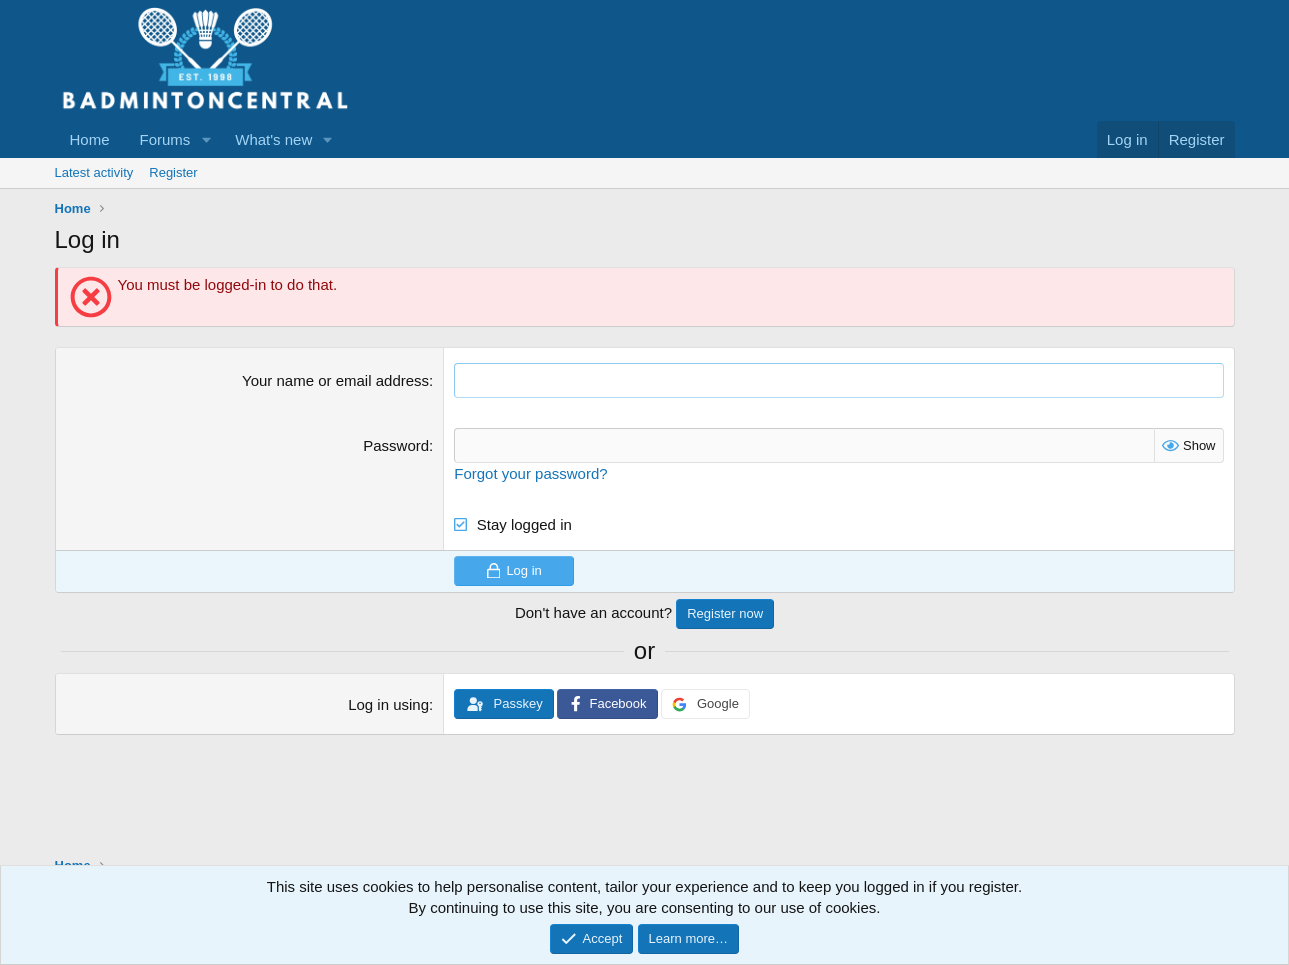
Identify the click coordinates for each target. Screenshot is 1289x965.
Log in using (388, 704)
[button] (206, 139)
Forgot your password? (530, 473)
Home (90, 139)
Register (173, 172)
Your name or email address (335, 380)
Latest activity (94, 172)
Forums (165, 139)
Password (396, 445)
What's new (273, 139)
